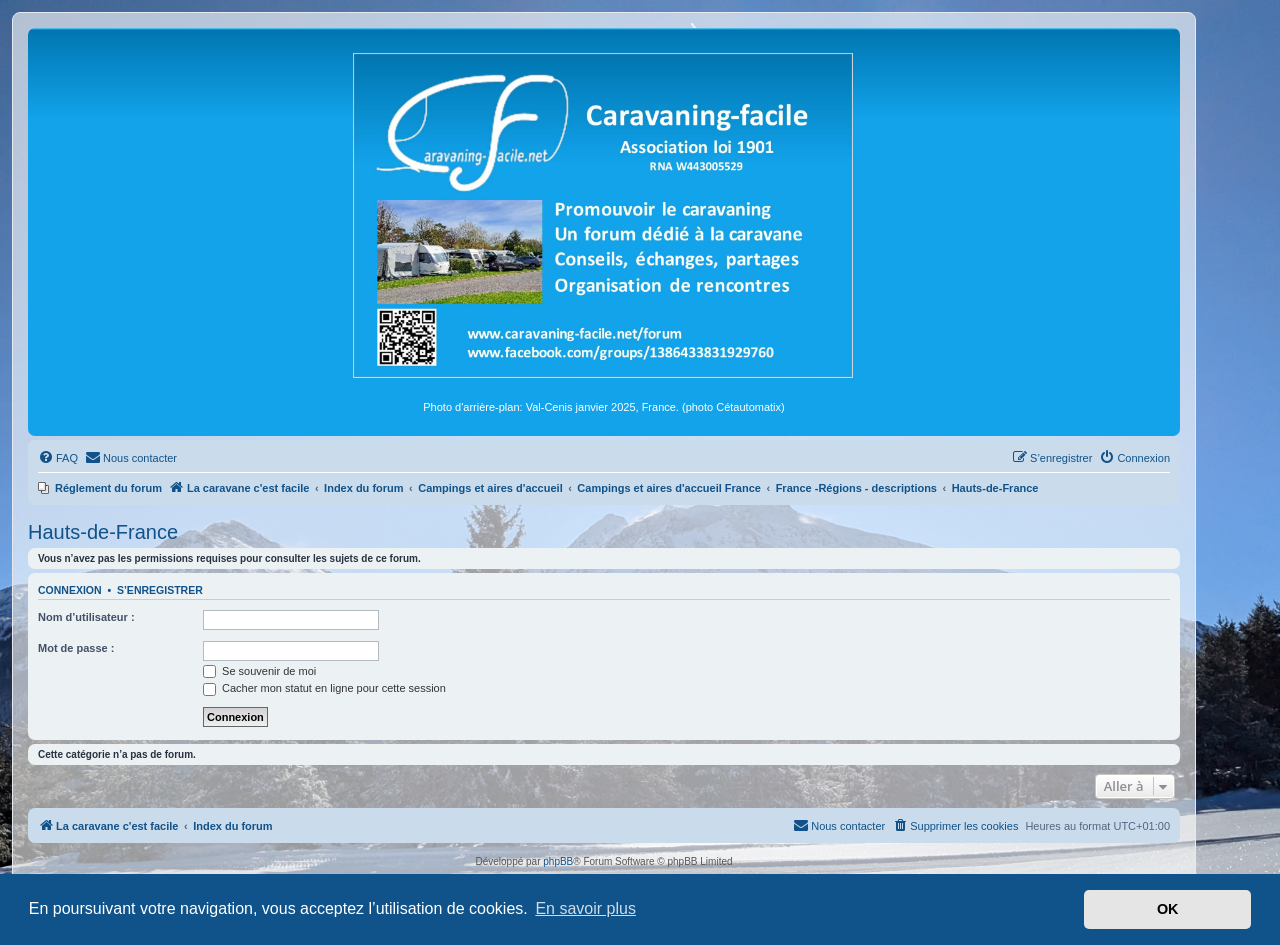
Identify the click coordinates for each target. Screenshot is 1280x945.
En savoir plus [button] (585, 908)
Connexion (70, 590)
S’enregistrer (160, 590)
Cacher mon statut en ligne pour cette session (324, 688)
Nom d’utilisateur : (86, 617)
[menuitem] (58, 458)
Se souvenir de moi (259, 671)
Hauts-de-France (103, 532)
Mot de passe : (76, 648)
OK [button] (1168, 909)
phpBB (558, 861)
